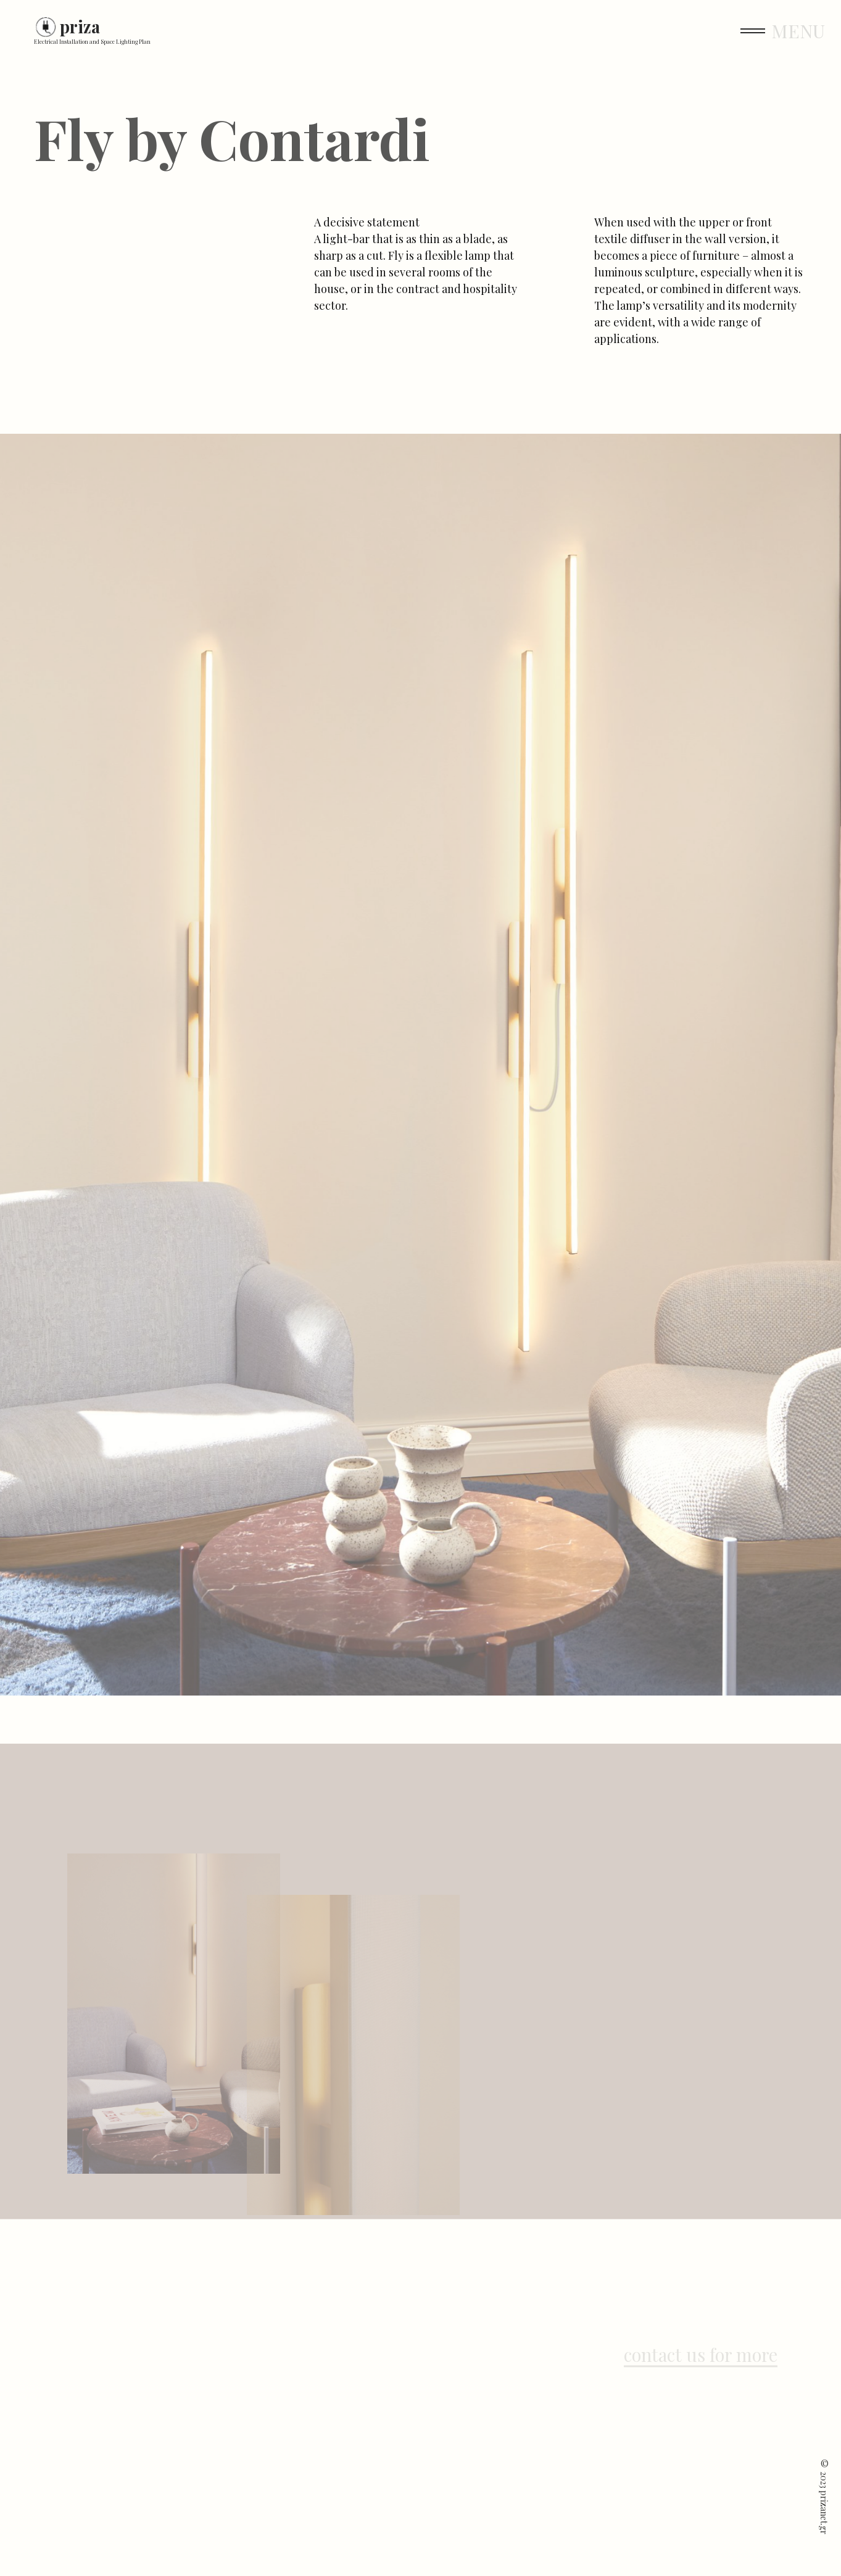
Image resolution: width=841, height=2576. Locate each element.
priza (80, 26)
